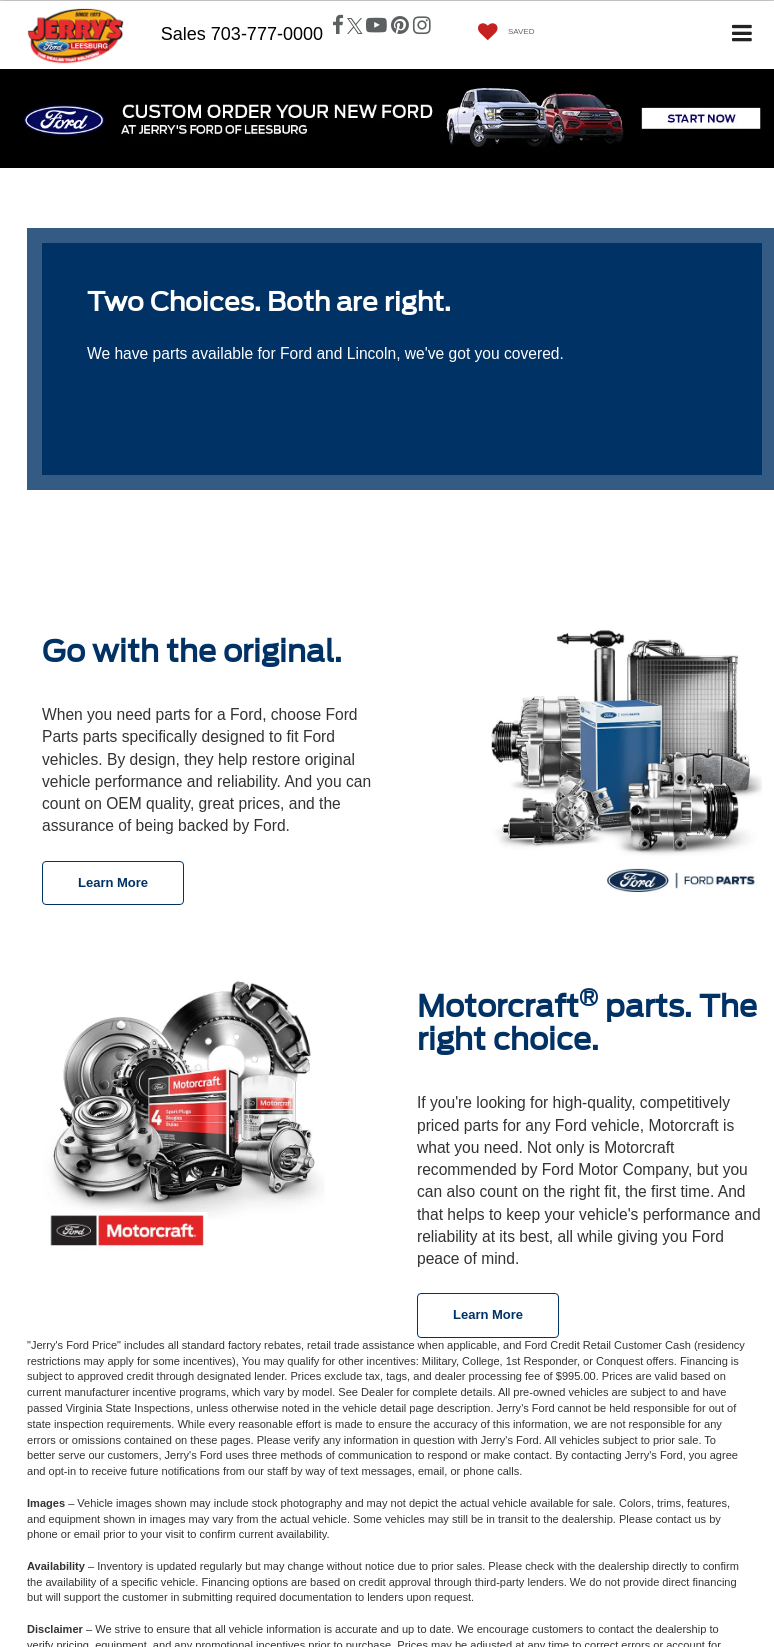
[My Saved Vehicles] (501, 32)
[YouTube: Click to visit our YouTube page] (376, 26)
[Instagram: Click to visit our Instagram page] (422, 26)
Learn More (113, 882)
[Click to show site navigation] (742, 35)
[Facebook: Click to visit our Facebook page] (338, 26)
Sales (183, 34)
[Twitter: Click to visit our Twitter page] (355, 26)
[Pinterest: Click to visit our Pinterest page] (400, 26)
